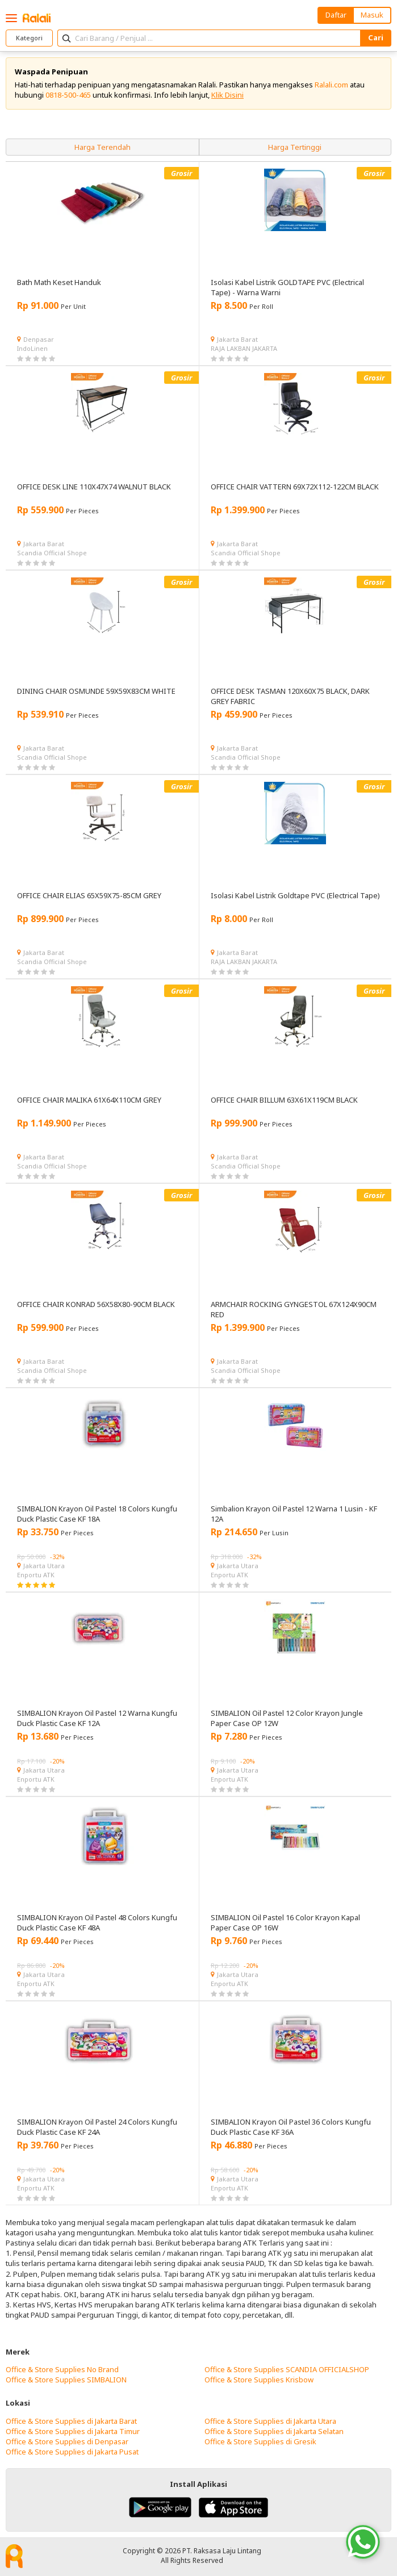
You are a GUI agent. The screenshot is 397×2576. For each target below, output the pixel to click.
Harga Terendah (102, 147)
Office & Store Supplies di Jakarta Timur (73, 2431)
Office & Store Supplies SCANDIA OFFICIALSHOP (286, 2369)
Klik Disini (227, 95)
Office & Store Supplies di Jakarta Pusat (72, 2452)
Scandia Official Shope (52, 552)
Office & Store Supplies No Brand (62, 2369)
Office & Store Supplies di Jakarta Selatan (274, 2431)
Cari (375, 37)
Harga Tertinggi (294, 147)
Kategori (29, 37)
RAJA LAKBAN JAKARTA (244, 348)
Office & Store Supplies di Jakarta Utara (270, 2421)
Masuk (372, 15)
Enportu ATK (36, 1574)
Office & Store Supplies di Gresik (260, 2441)
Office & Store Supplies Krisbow (259, 2379)
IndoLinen (32, 348)
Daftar (335, 15)
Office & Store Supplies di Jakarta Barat (71, 2421)
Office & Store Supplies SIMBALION (66, 2379)
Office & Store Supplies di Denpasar (67, 2441)
